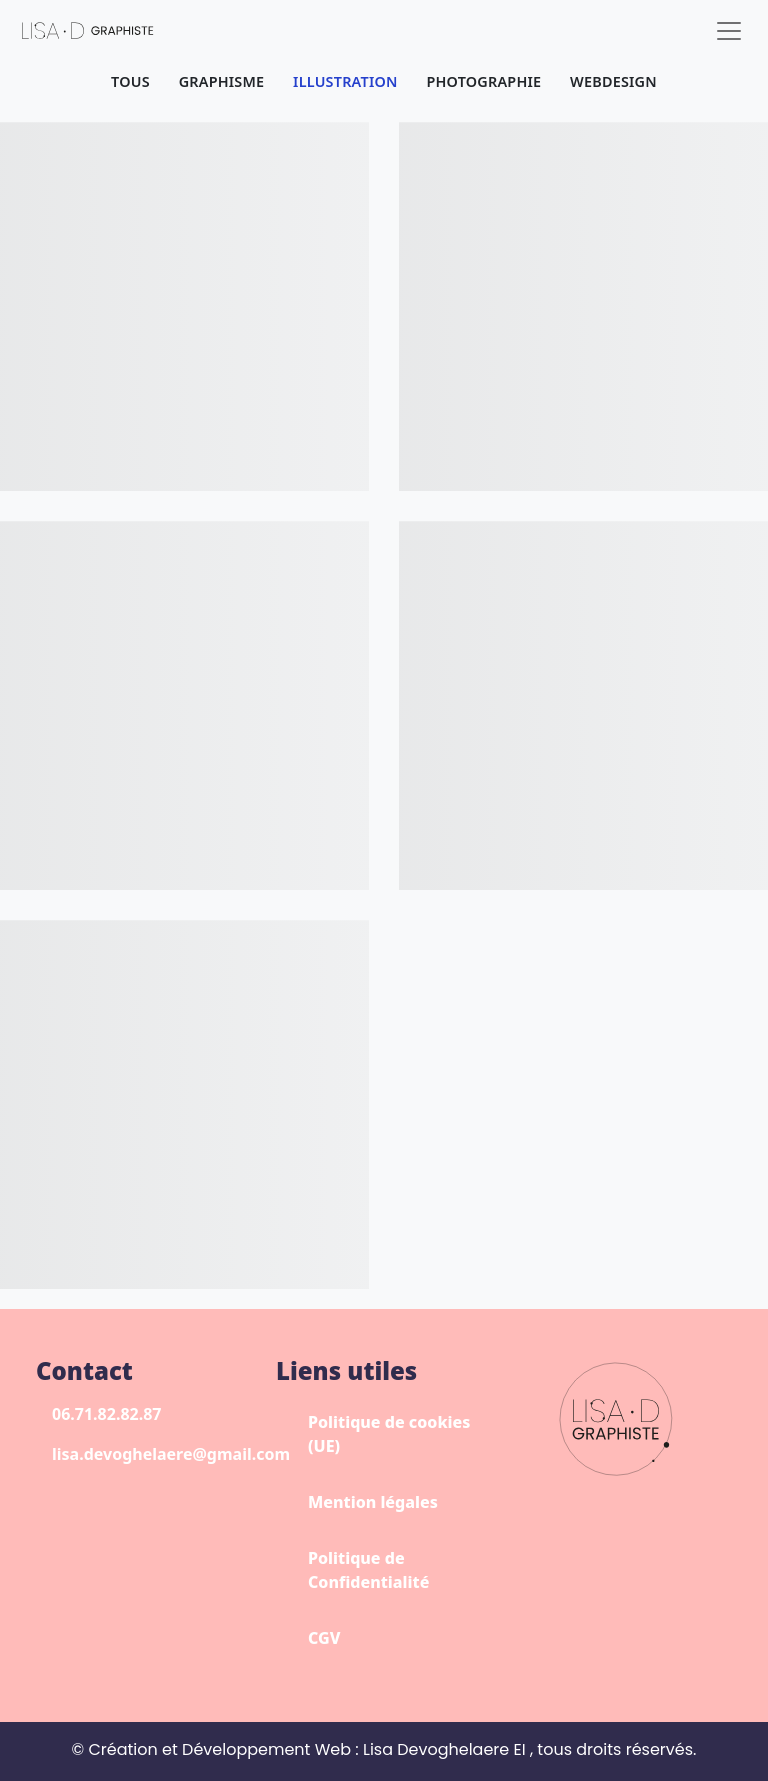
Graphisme (222, 81)
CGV (324, 1638)
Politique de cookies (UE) (389, 1434)
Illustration (345, 81)
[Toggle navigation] (729, 31)
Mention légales (373, 1502)
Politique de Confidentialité (368, 1570)
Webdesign (613, 81)
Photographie (483, 81)
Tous (130, 81)
